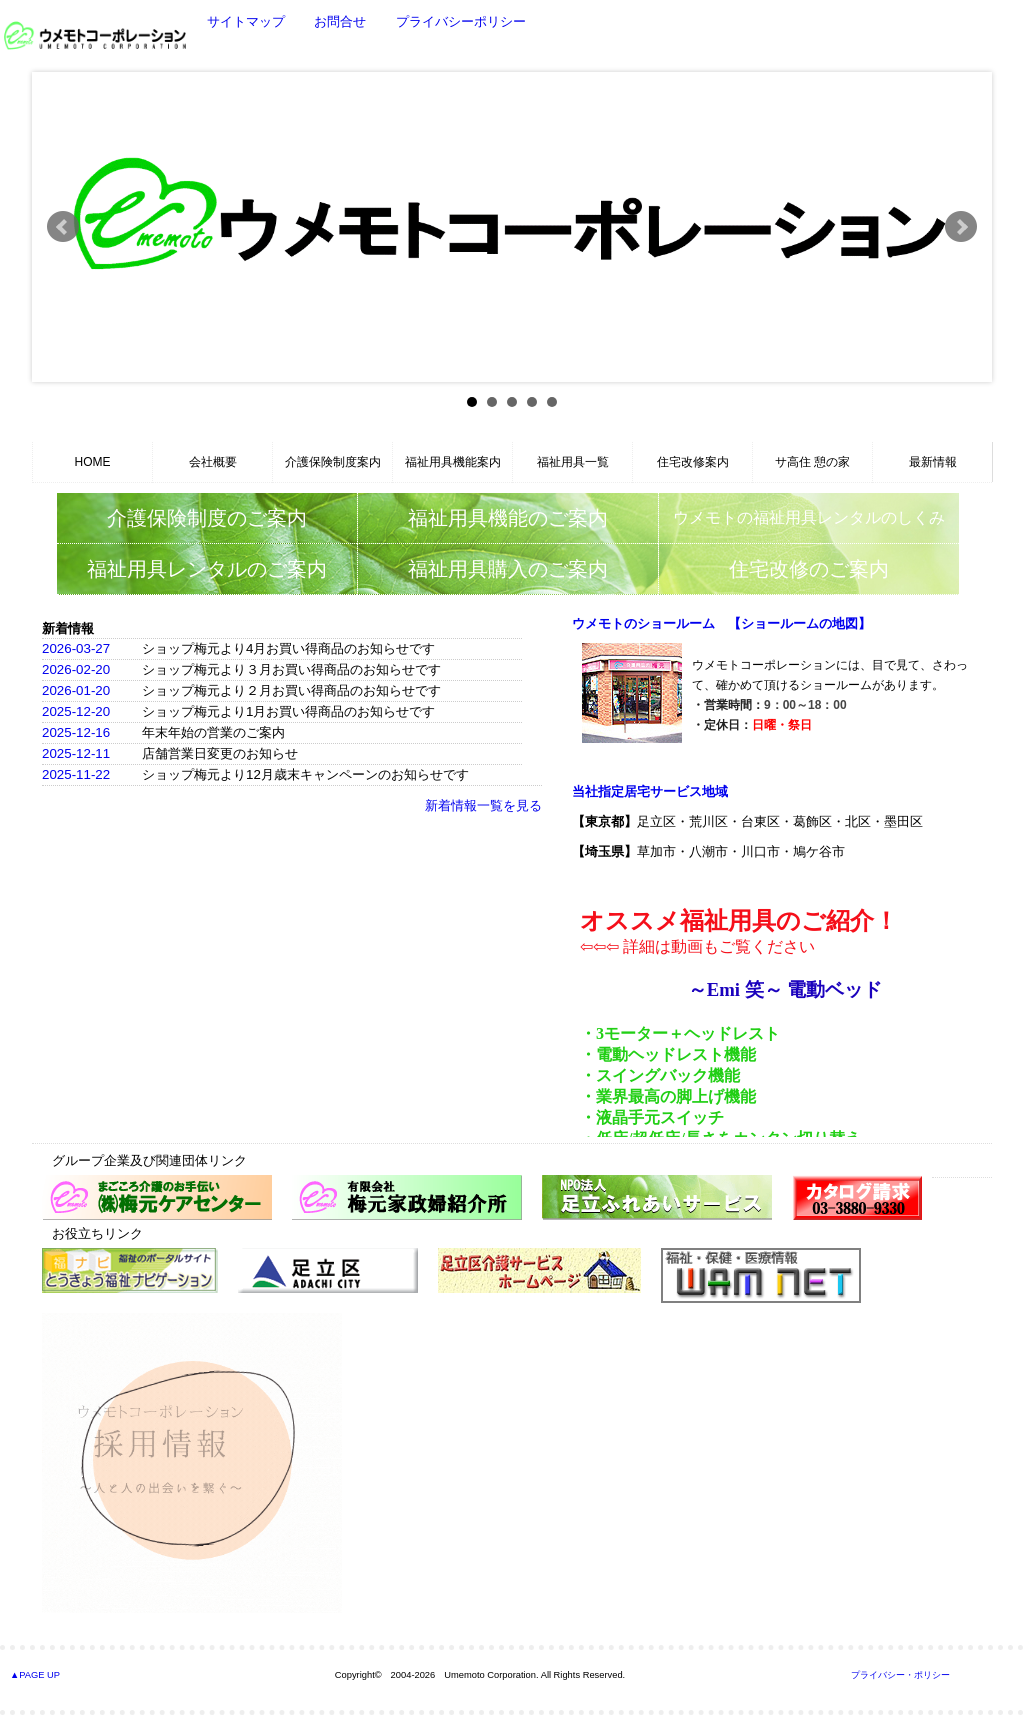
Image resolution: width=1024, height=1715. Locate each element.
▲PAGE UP (35, 1675)
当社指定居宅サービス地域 (650, 791)
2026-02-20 (76, 669)
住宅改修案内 (693, 462)
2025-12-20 (76, 711)
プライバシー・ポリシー (900, 1675)
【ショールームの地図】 (799, 623)
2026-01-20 (76, 690)
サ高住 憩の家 (812, 462)
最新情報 (933, 462)
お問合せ (340, 21)
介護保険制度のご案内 (207, 518)
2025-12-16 (76, 732)
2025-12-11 (76, 753)
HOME (93, 462)
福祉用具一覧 (573, 462)
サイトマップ (246, 21)
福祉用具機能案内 (453, 462)
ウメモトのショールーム (643, 623)
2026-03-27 (76, 648)
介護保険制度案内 (333, 462)
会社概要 (213, 462)
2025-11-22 (76, 774)
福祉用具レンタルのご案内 (207, 569)
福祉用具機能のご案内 (508, 518)
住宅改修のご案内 (809, 569)
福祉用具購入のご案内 (508, 569)
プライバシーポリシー (461, 21)
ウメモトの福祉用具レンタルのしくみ (809, 517)
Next (961, 227)
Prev (63, 227)
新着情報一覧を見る (483, 805)
